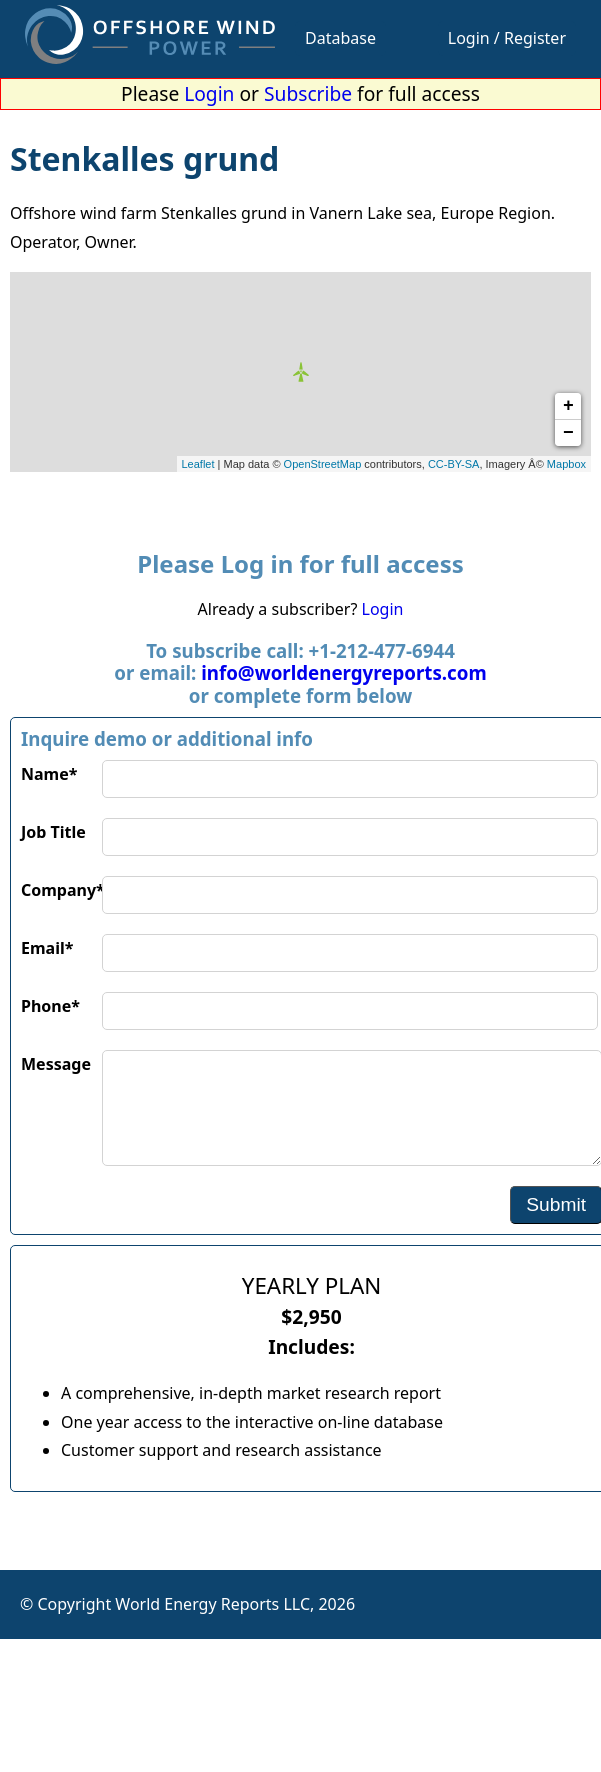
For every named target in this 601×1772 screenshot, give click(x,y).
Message (56, 1064)
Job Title (53, 832)
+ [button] (568, 406)
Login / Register (507, 38)
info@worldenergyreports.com (343, 672)
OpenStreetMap (323, 464)
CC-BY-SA (454, 464)
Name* (49, 774)
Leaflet (198, 464)
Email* (47, 948)
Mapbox (566, 464)
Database (340, 38)
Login (209, 93)
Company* (61, 890)
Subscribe (308, 93)
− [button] (568, 433)
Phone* (50, 1006)
